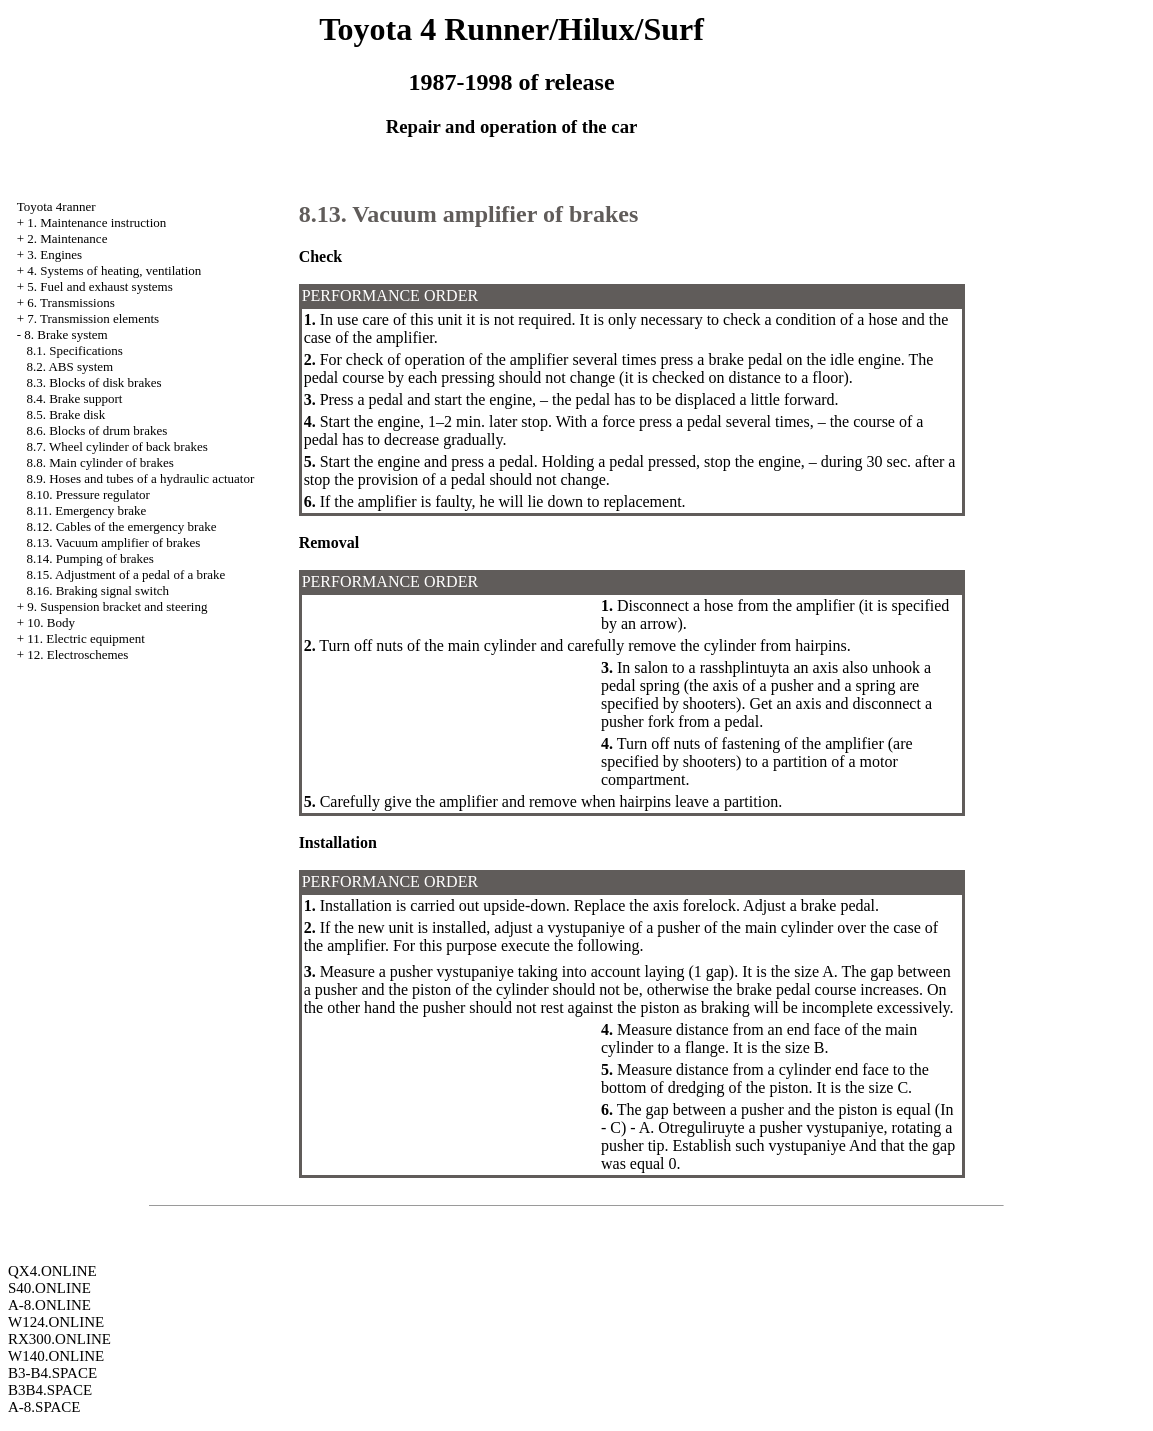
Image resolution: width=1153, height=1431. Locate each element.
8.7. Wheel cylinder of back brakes (116, 446)
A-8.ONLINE (49, 1305)
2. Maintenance (67, 238)
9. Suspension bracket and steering (117, 606)
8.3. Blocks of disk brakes (93, 382)
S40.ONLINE (49, 1288)
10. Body (51, 622)
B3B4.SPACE (50, 1390)
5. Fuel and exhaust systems (100, 286)
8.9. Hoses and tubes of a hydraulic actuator (140, 478)
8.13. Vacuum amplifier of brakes (113, 542)
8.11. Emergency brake (86, 510)
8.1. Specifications (74, 350)
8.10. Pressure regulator (87, 494)
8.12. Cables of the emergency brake (121, 526)
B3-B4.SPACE (52, 1373)
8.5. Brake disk (65, 414)
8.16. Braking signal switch (97, 590)
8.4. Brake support (74, 398)
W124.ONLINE (56, 1322)
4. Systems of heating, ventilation (114, 270)
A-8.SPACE (44, 1407)
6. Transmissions (70, 302)
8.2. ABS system (69, 366)
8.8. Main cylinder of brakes (99, 462)
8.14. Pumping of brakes (89, 558)
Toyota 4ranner (56, 206)
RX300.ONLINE (59, 1339)
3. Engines (54, 254)
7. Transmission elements (93, 318)
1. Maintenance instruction (96, 222)
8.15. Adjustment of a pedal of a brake (125, 574)
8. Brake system (65, 334)
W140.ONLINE (56, 1356)
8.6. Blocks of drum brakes (96, 430)
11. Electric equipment (86, 638)
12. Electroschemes (77, 654)
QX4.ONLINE (52, 1271)
